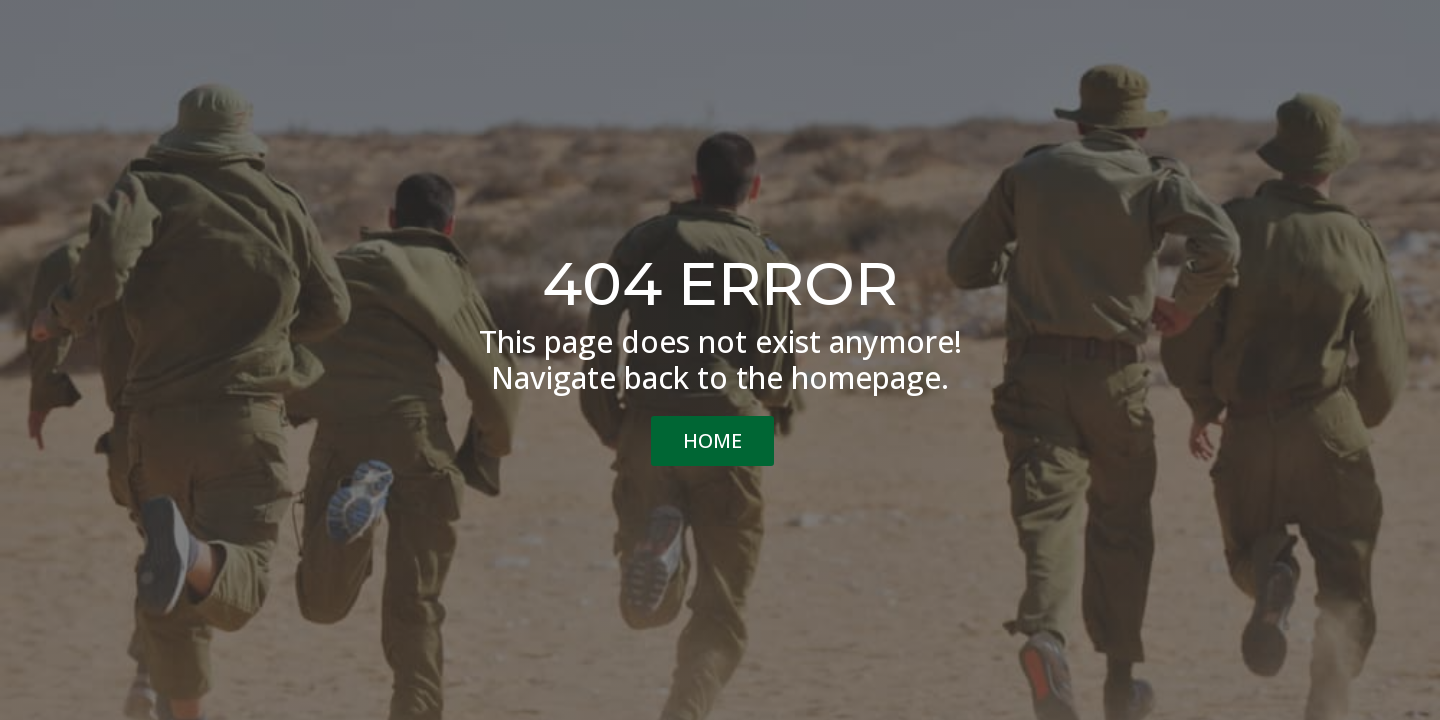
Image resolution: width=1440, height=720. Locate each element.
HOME (712, 440)
